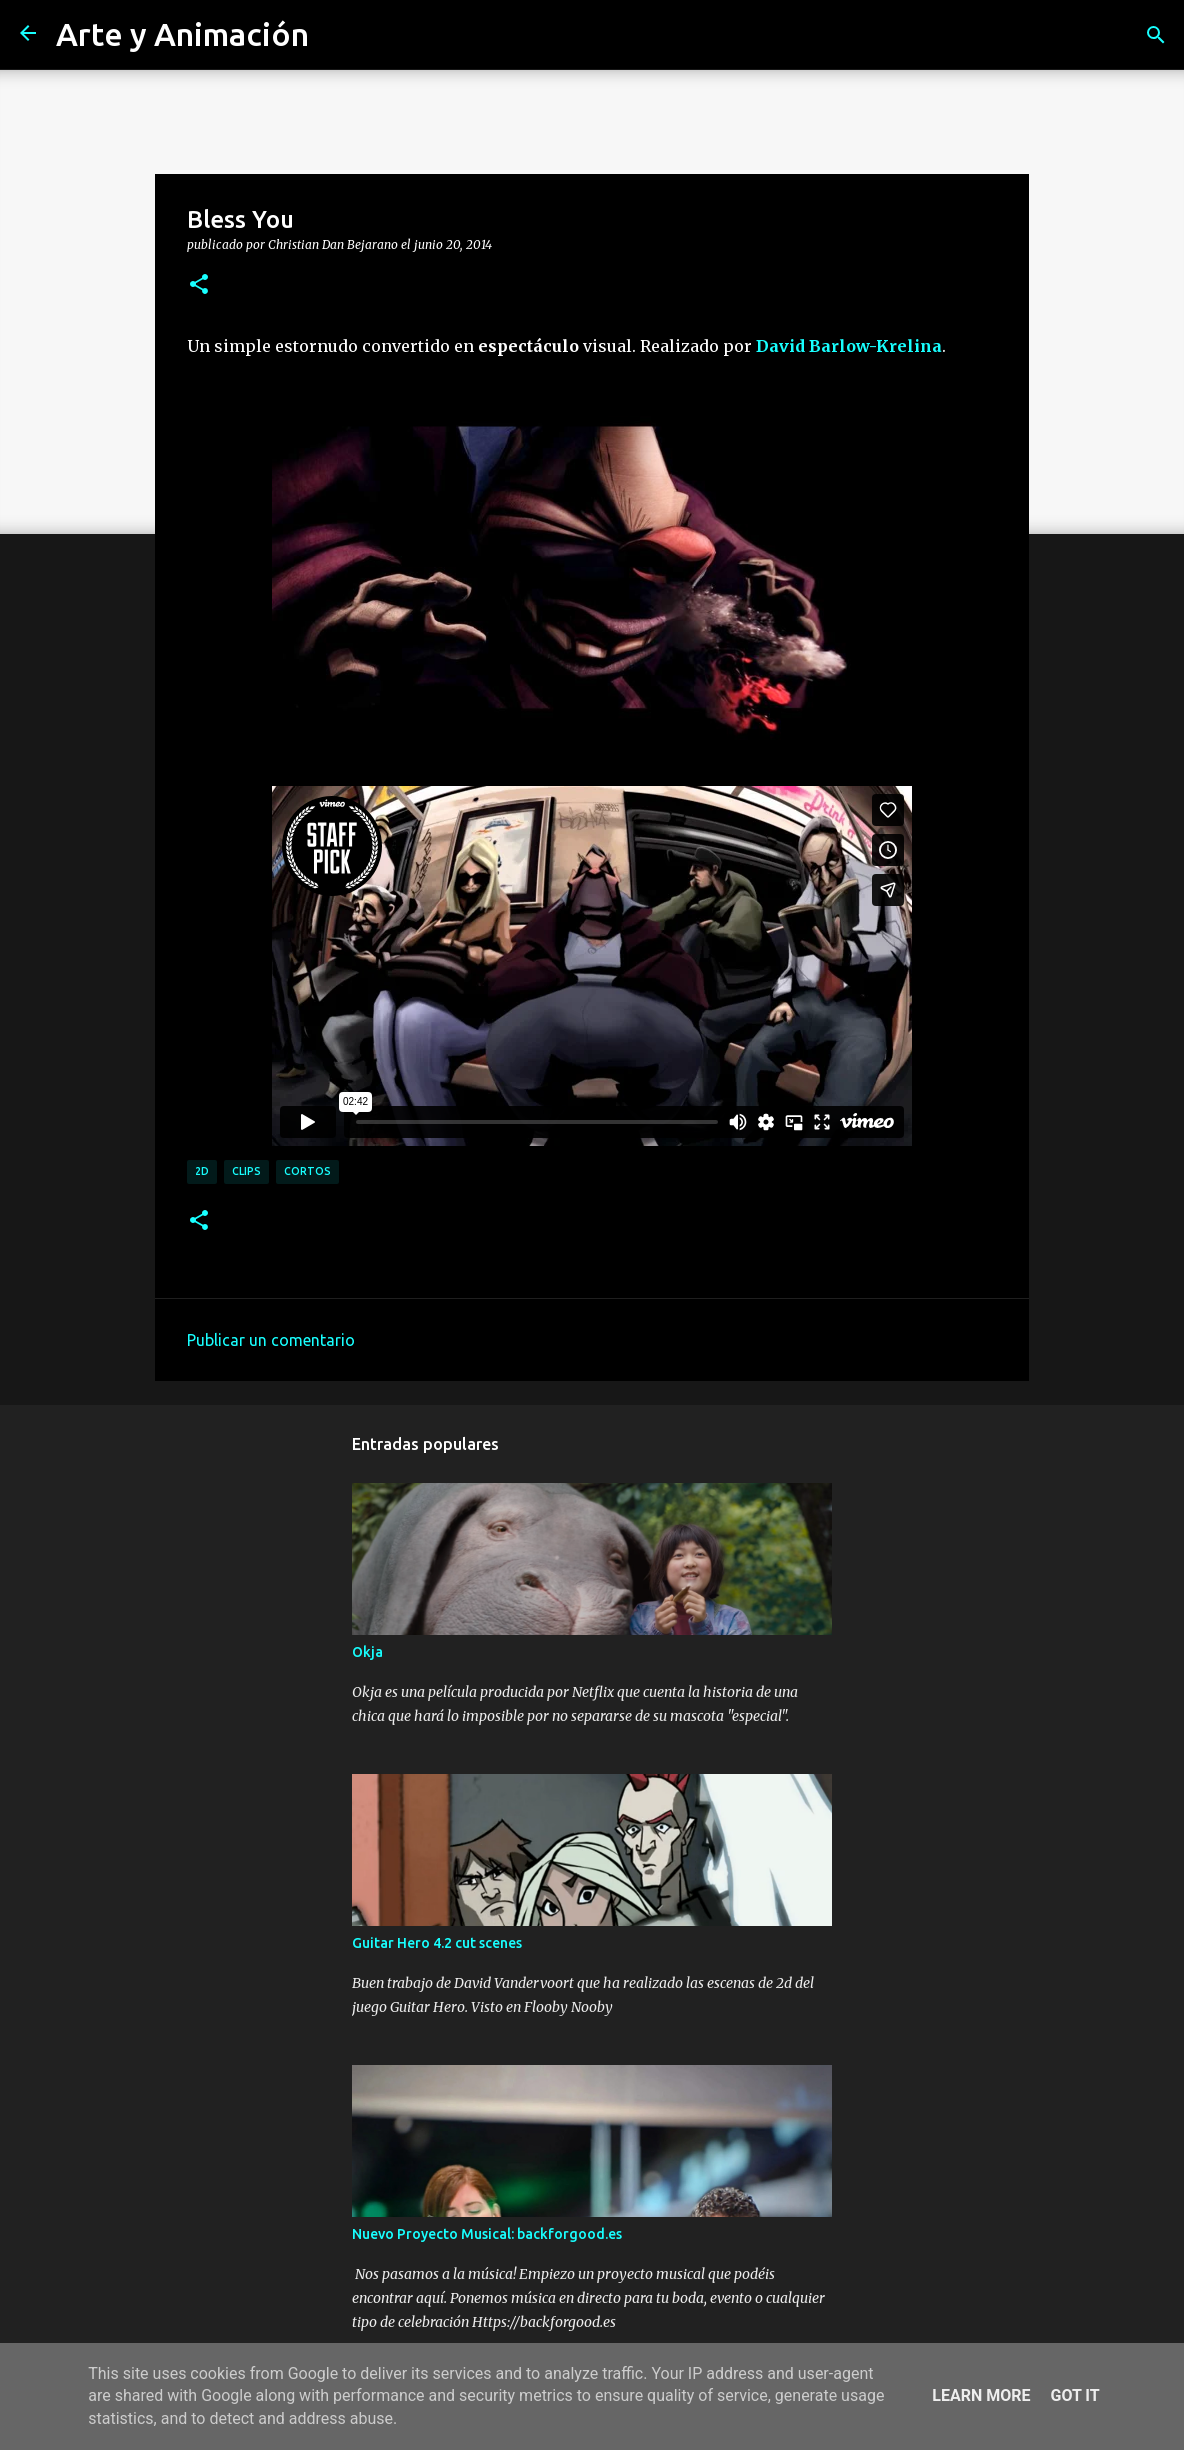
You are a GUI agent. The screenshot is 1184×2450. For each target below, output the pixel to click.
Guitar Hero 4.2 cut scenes (437, 1943)
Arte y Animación (182, 34)
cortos (307, 1171)
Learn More (981, 2395)
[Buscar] (1156, 35)
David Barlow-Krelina (849, 346)
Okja (367, 1652)
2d (202, 1171)
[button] (199, 285)
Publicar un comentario (271, 1340)
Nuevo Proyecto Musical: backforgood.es (487, 2234)
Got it (1074, 2395)
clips (246, 1171)
